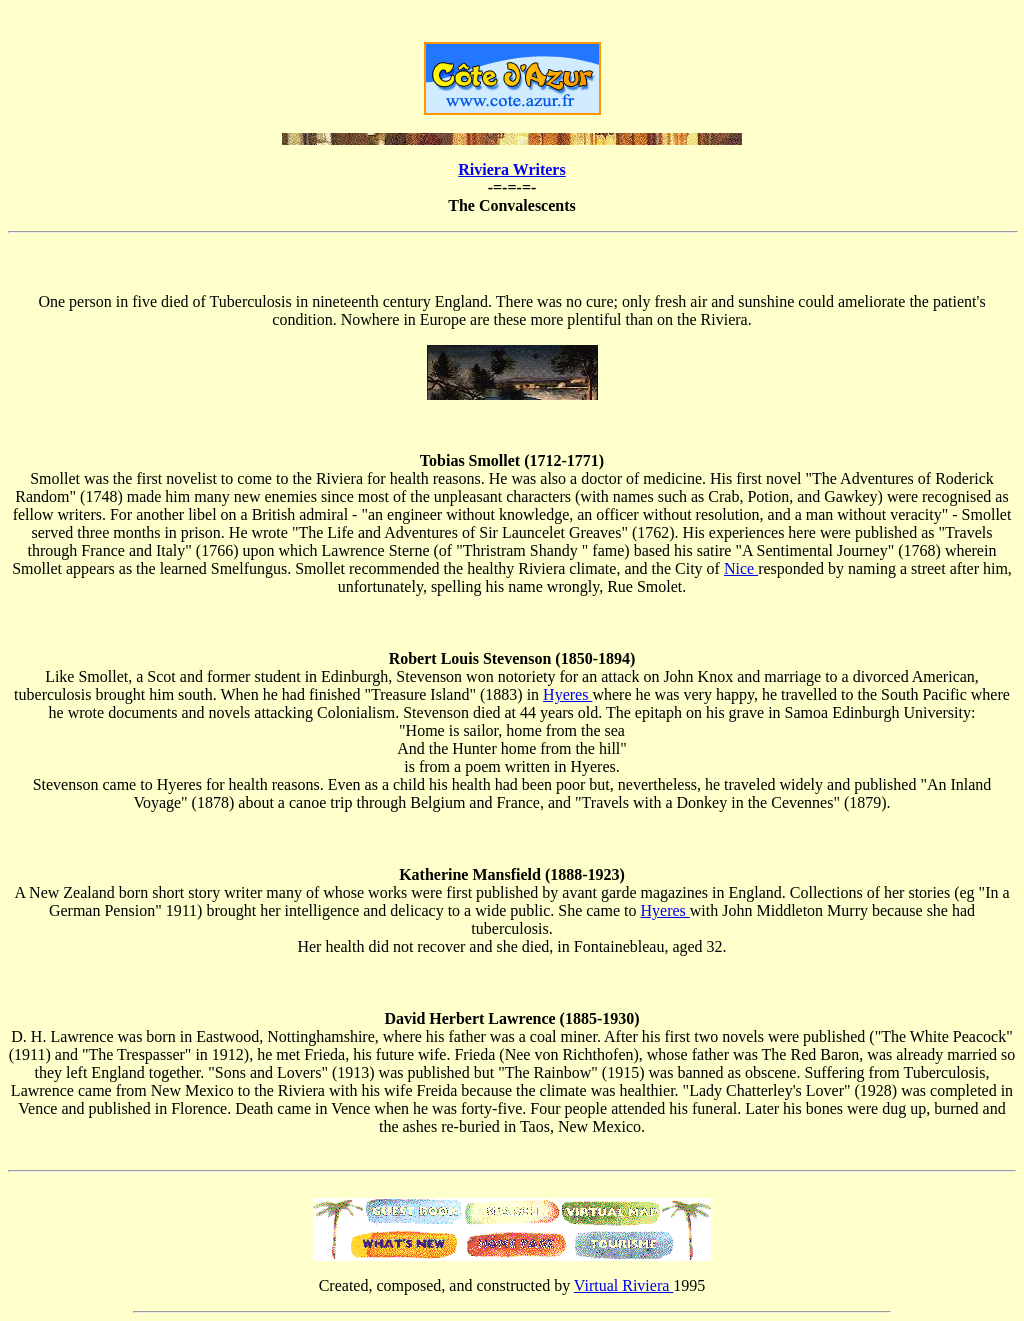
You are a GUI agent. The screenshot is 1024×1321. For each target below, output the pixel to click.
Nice (741, 568)
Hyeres (567, 694)
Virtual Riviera (623, 1285)
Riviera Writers (511, 169)
